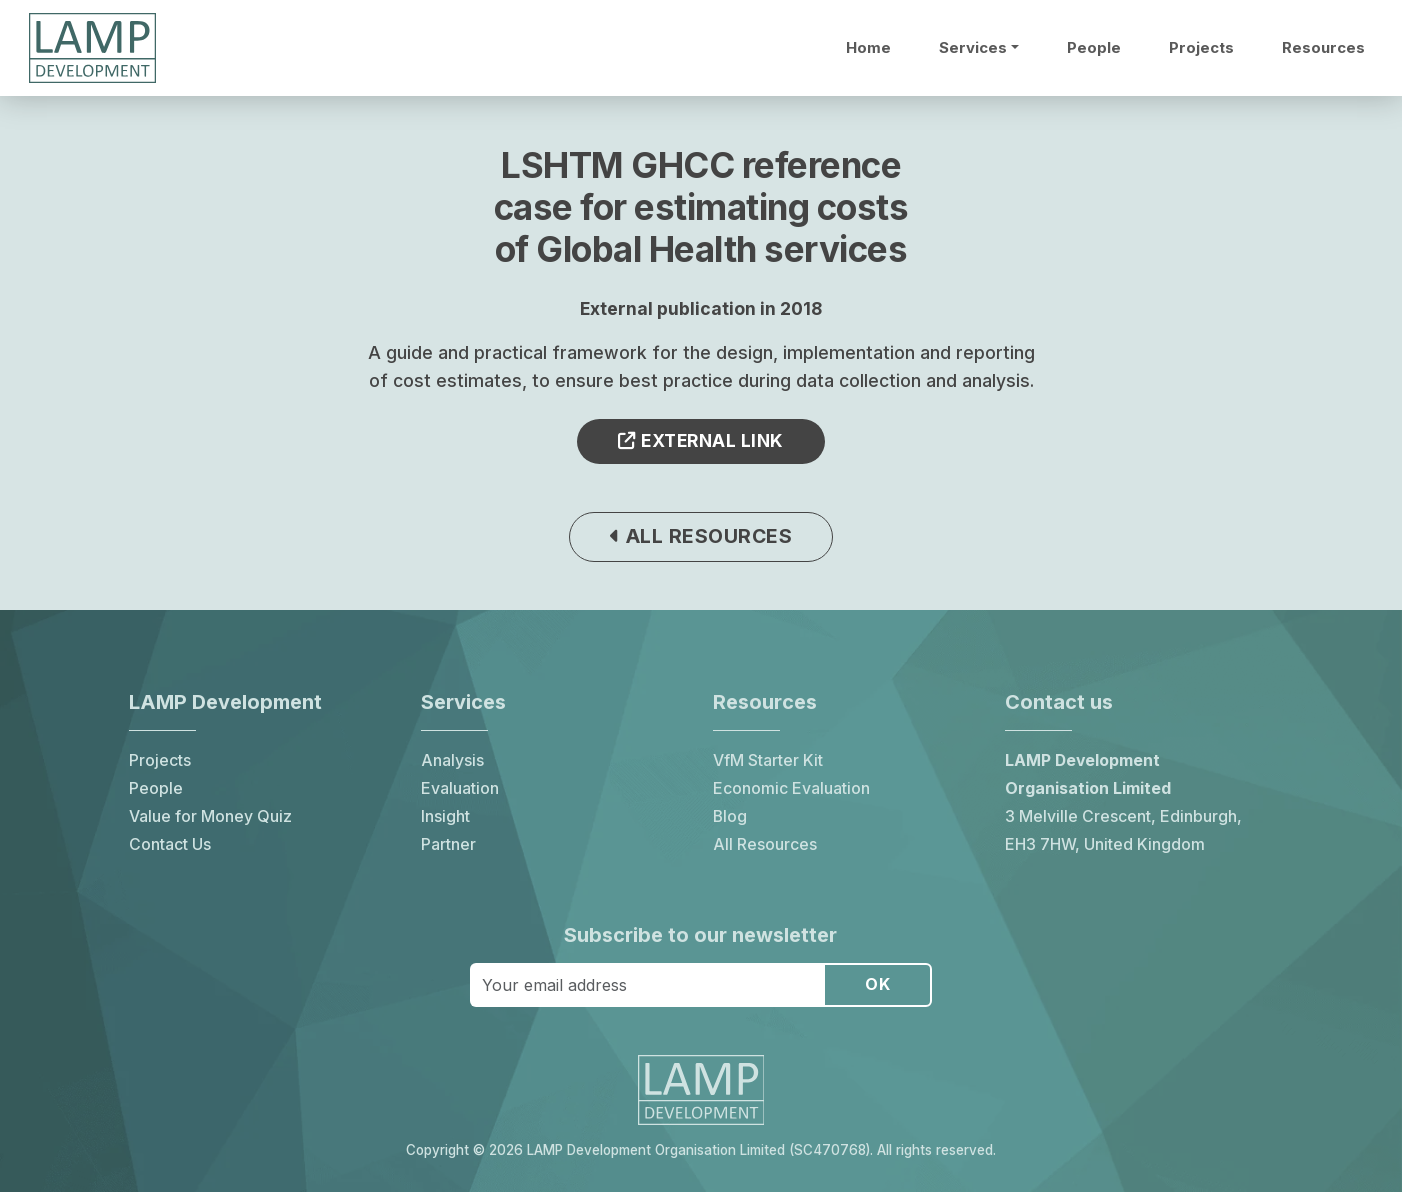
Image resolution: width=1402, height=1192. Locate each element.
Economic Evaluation (791, 788)
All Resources (765, 844)
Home (868, 48)
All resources (701, 536)
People (1094, 48)
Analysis (452, 760)
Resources (1323, 48)
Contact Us (170, 844)
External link (701, 440)
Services (973, 48)
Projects (1201, 48)
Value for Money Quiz (210, 816)
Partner (448, 844)
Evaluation (460, 788)
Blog (730, 816)
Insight (445, 816)
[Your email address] (647, 985)
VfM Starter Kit (768, 760)
